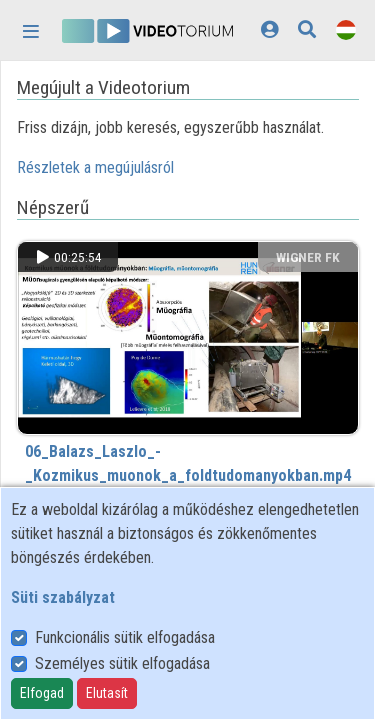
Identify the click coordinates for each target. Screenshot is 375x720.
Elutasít (107, 693)
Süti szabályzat (63, 597)
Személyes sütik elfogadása (122, 663)
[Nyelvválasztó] (346, 29)
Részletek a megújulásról (95, 167)
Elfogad (42, 693)
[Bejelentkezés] (269, 29)
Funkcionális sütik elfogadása (125, 637)
